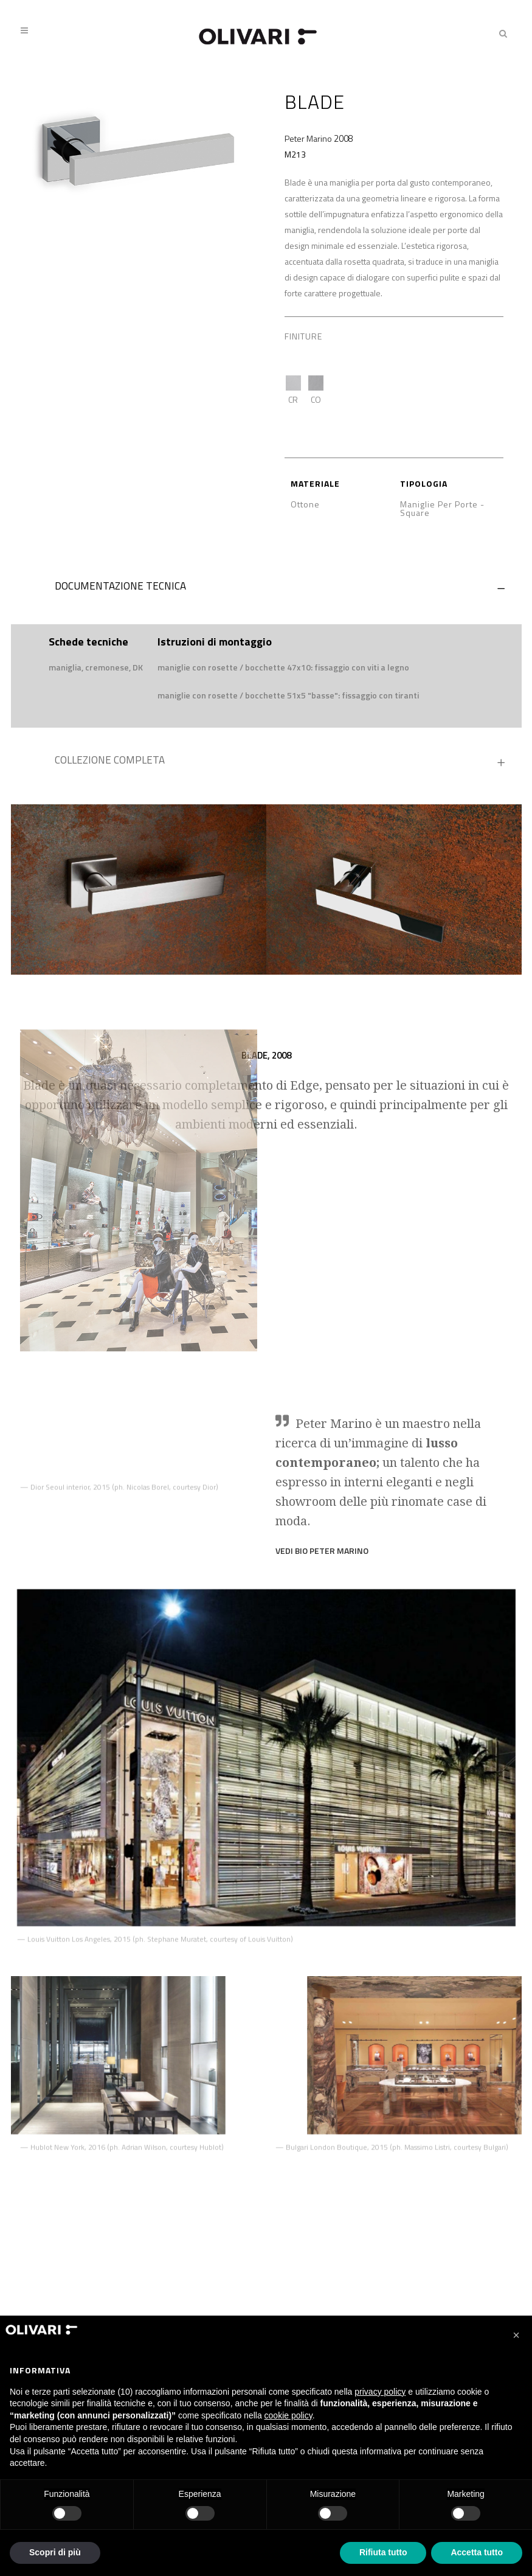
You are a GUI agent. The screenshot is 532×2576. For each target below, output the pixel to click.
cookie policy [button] (288, 2415)
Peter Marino (308, 138)
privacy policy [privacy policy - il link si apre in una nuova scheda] (380, 2392)
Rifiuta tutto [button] (383, 2552)
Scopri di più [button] (55, 2552)
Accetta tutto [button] (477, 2552)
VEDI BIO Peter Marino (321, 1464)
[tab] (266, 589)
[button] (516, 2335)
